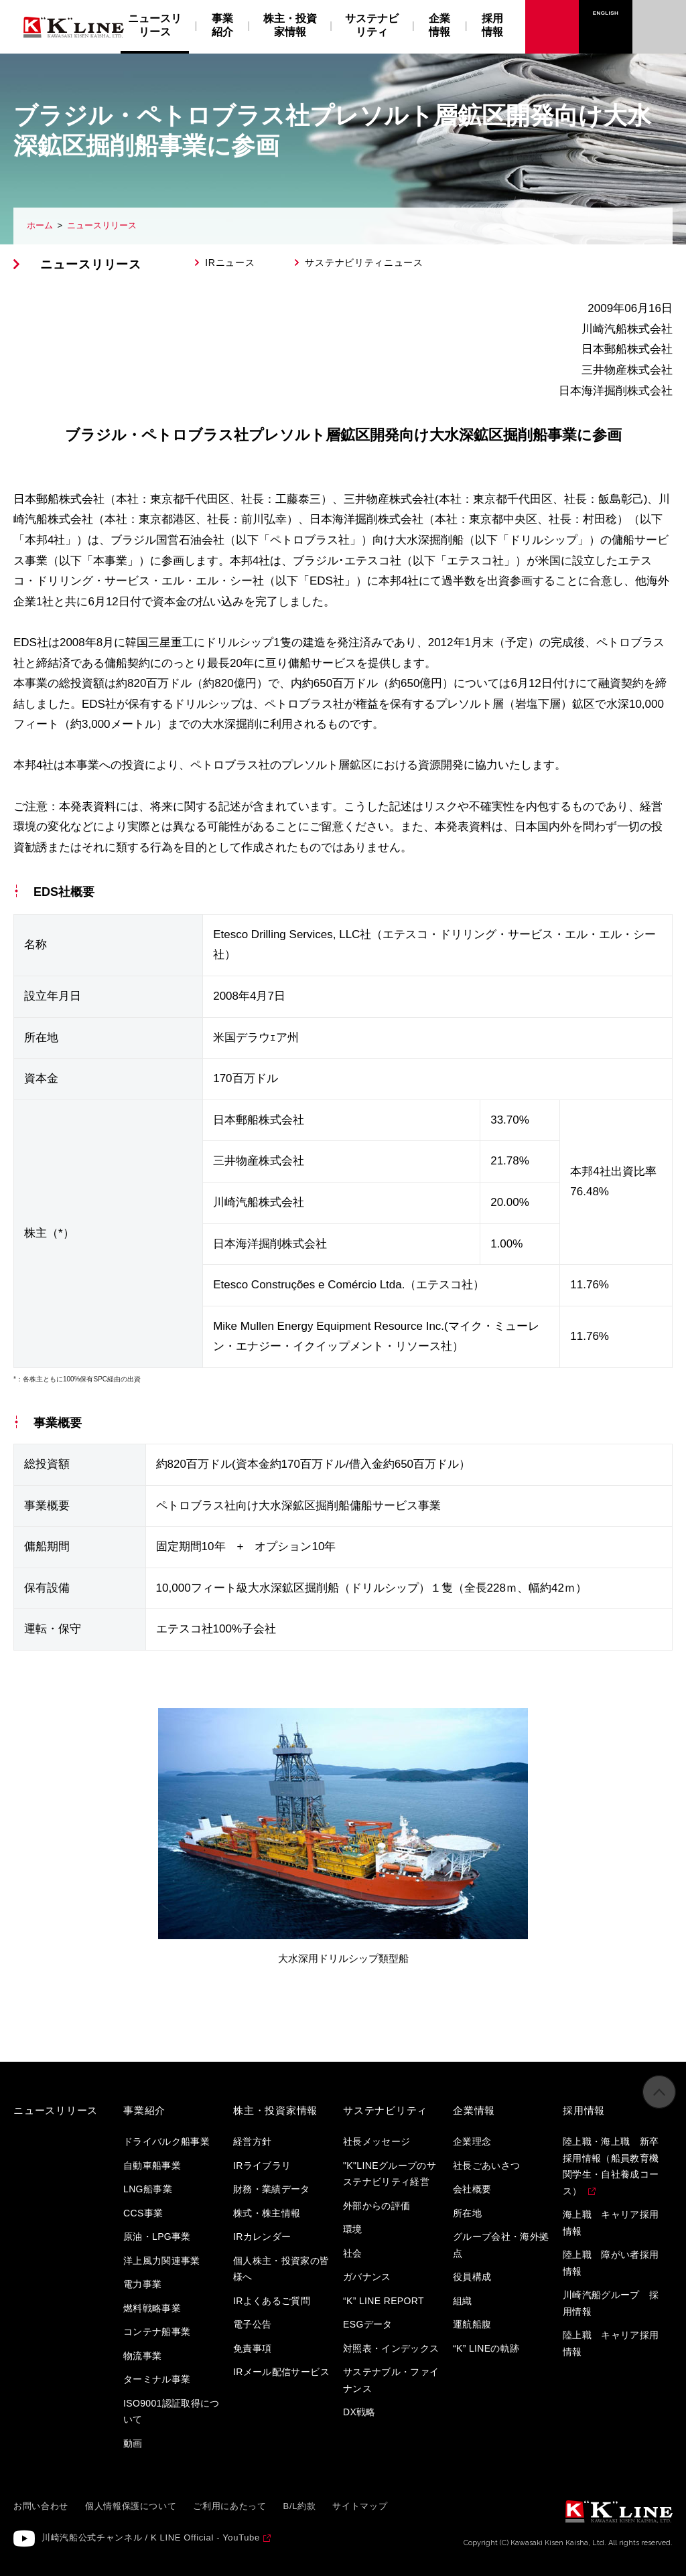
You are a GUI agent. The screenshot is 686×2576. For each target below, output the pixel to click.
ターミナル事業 (156, 2379)
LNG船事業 (147, 2189)
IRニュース (230, 262)
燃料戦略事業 (152, 2308)
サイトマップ (359, 2506)
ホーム (40, 225)
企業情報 (439, 25)
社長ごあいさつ (486, 2165)
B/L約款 (299, 2506)
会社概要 (472, 2189)
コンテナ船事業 (156, 2331)
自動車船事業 (152, 2165)
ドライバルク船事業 (166, 2141)
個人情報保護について (131, 2506)
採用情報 (492, 25)
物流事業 (142, 2355)
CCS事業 (143, 2213)
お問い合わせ (659, 13)
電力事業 (142, 2284)
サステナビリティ (372, 25)
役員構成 (472, 2276)
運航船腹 (472, 2324)
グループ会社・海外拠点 (501, 2245)
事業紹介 (222, 25)
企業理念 (472, 2141)
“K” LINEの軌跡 (486, 2348)
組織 (462, 2300)
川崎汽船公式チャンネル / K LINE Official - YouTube (151, 2537)
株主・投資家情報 (290, 25)
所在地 (467, 2213)
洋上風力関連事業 (161, 2260)
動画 (133, 2443)
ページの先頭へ (659, 2098)
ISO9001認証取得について (171, 2411)
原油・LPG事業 (157, 2236)
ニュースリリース (102, 225)
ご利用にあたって (229, 2506)
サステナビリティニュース (364, 262)
